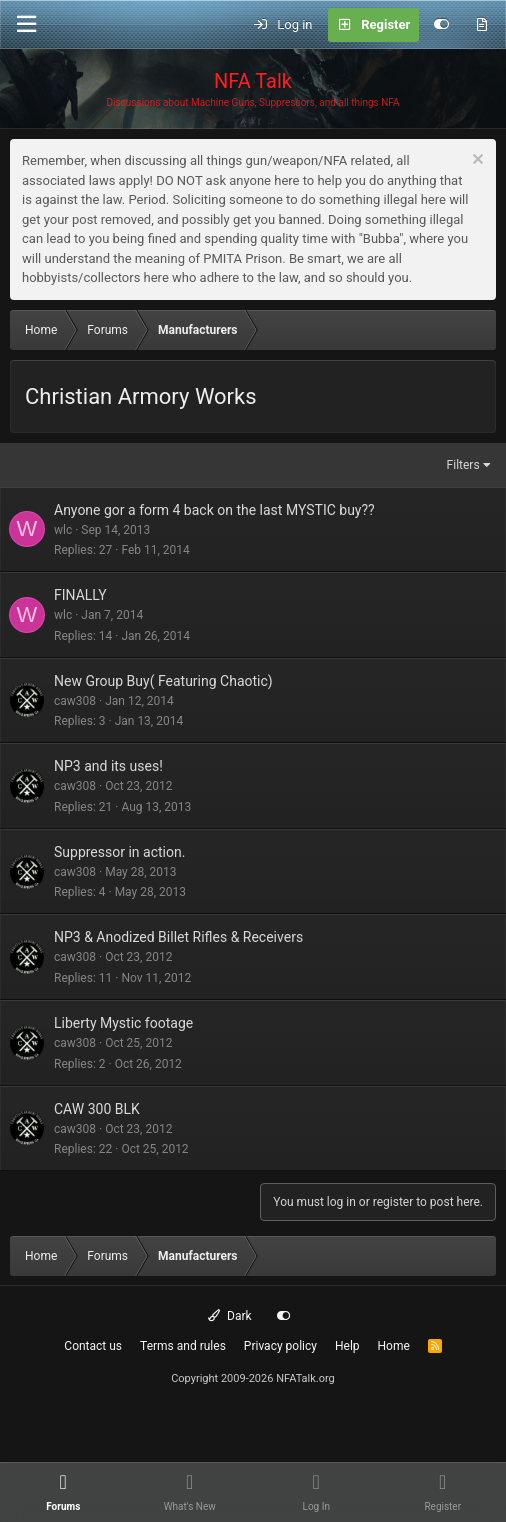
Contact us (93, 1346)
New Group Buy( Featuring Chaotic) (163, 681)
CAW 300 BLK (97, 1109)
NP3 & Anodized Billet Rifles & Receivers (178, 937)
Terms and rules (183, 1346)
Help (347, 1346)
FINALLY (80, 595)
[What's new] (481, 25)
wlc (63, 530)
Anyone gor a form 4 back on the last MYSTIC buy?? (214, 510)
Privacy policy (280, 1346)
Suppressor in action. (119, 852)
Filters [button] (463, 465)
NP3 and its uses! (108, 766)
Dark (229, 1316)
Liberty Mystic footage (123, 1023)
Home (394, 1346)
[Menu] (26, 24)
